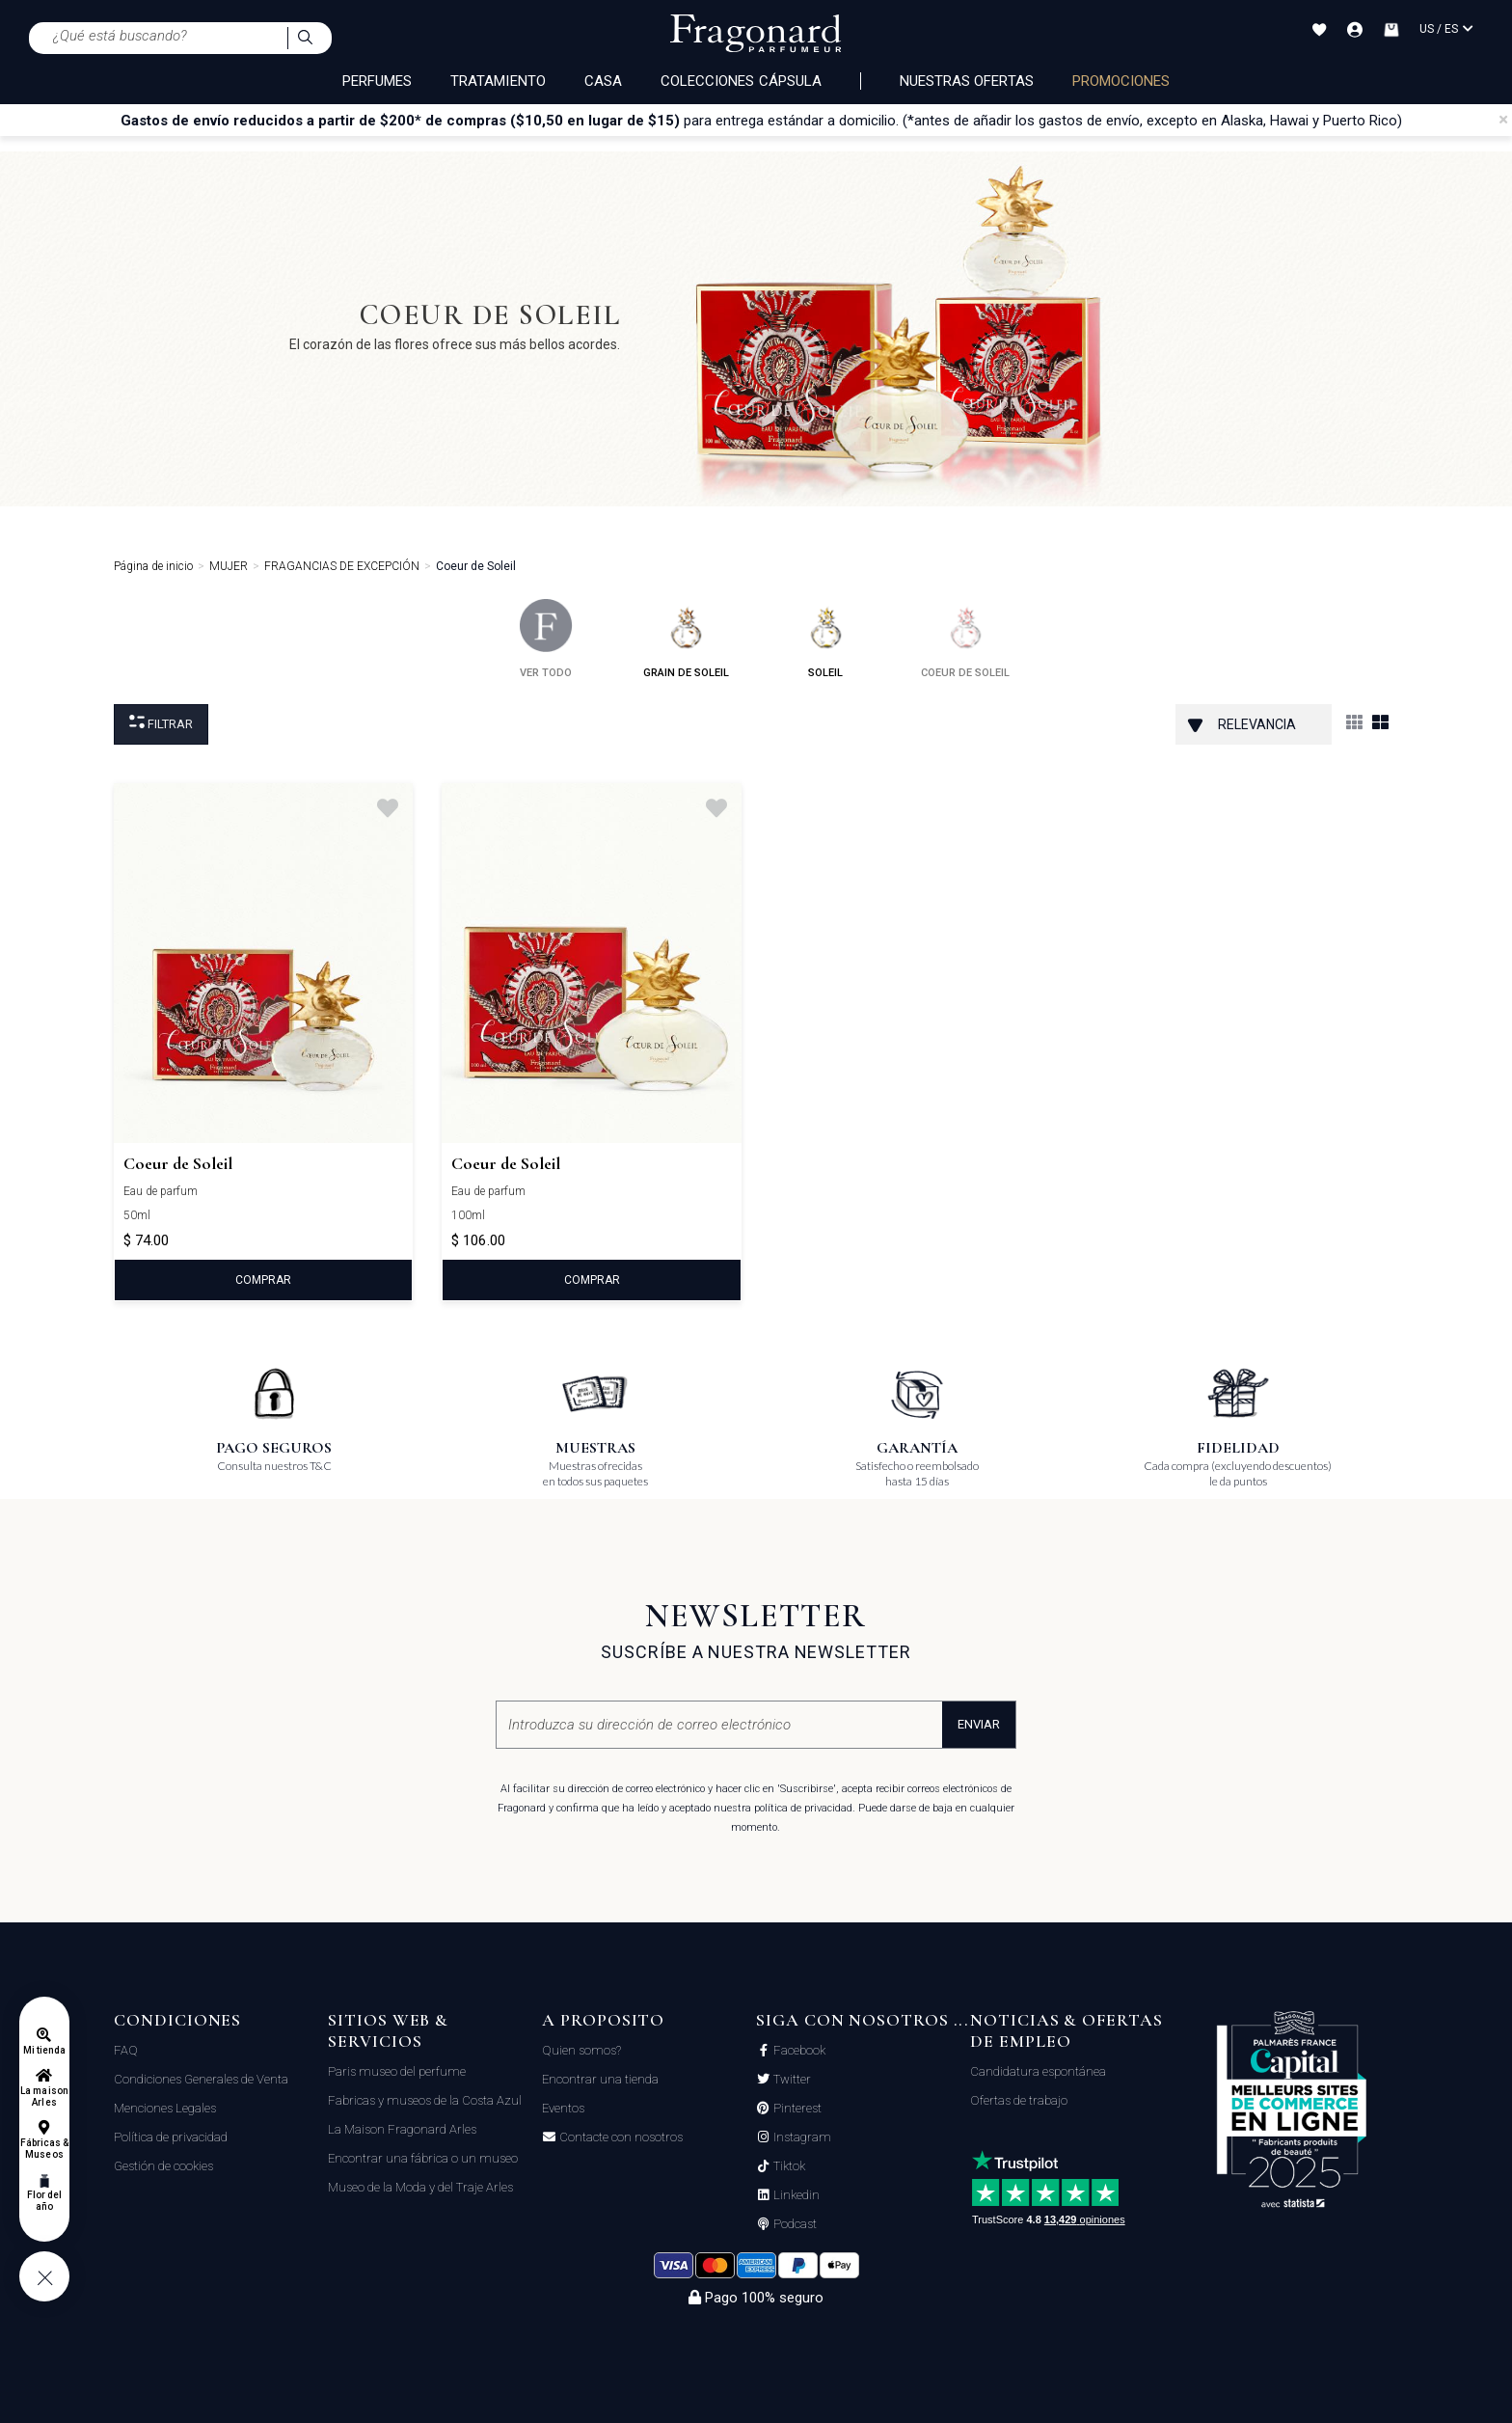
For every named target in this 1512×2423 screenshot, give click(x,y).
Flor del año (44, 2201)
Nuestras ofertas (967, 81)
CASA (603, 81)
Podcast (793, 2224)
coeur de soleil (965, 639)
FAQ (126, 2050)
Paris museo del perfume (397, 2071)
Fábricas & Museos (44, 2148)
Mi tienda (44, 2050)
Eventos (563, 2108)
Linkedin (795, 2195)
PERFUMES (377, 81)
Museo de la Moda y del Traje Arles (420, 2187)
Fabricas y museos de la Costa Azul (425, 2100)
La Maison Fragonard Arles (402, 2129)
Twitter (790, 2079)
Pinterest (796, 2108)
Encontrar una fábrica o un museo (423, 2158)
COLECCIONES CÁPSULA (741, 81)
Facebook (797, 2050)
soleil (825, 639)
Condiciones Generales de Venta (201, 2079)
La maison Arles (44, 2096)
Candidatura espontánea (1038, 2071)
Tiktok (787, 2166)
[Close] (1503, 119)
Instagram (800, 2137)
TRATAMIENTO (498, 81)
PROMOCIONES (1121, 81)
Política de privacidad (171, 2137)
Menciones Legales (165, 2108)
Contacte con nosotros (619, 2137)
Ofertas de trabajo (1018, 2100)
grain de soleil (686, 639)
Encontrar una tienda (600, 2079)
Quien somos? (581, 2050)
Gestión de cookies (163, 2166)
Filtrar (161, 723)
